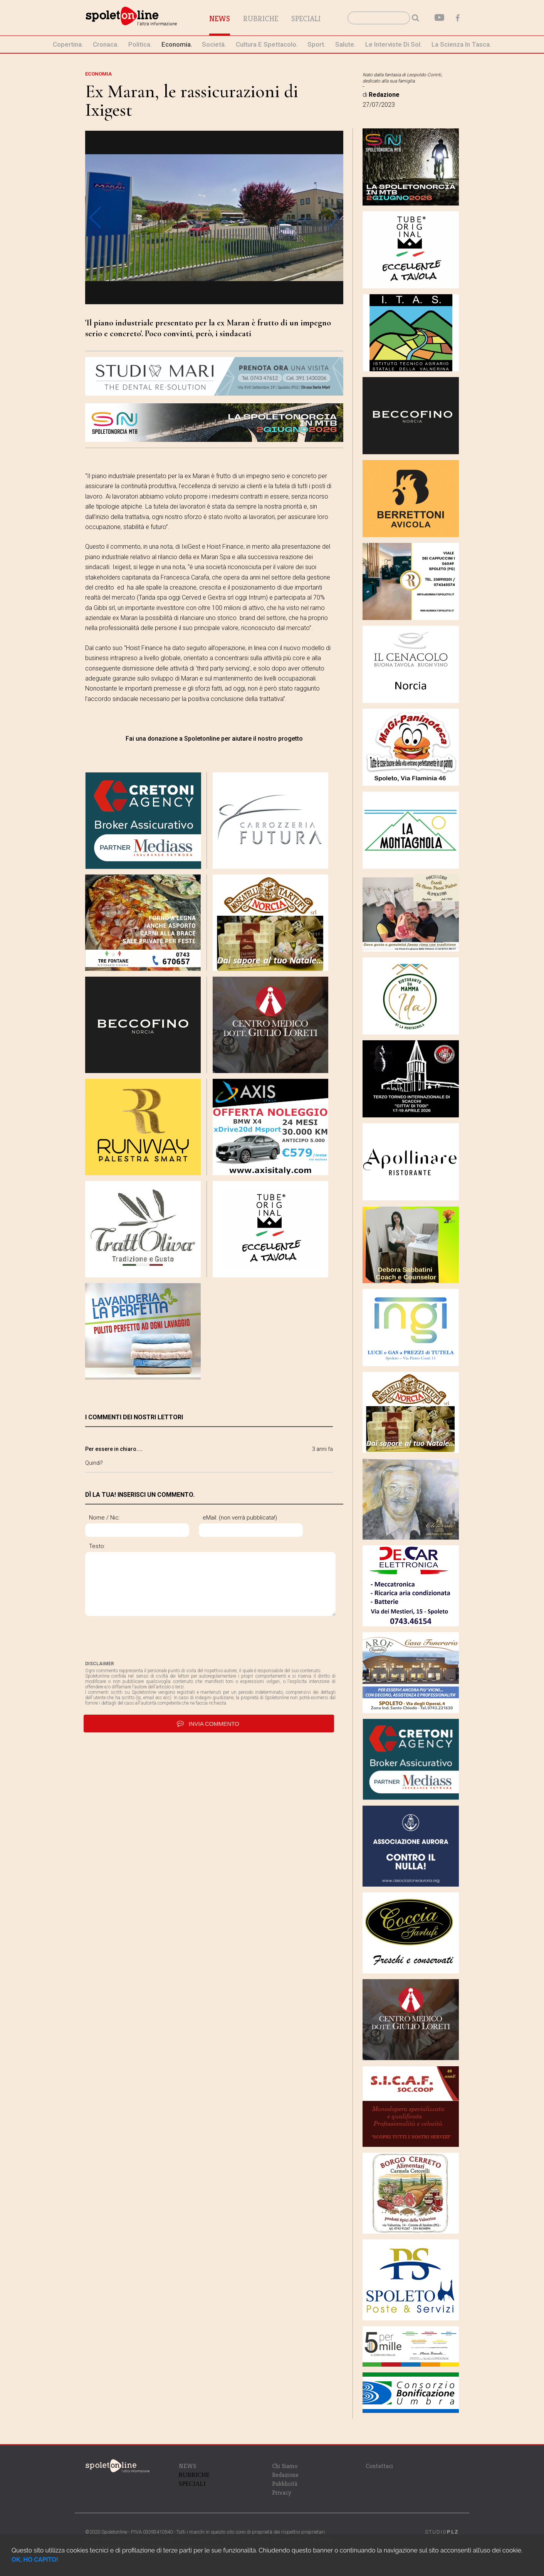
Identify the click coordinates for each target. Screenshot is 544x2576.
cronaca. (106, 44)
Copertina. (68, 44)
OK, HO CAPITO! (35, 2559)
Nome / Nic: (104, 1517)
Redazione (285, 2475)
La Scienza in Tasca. (461, 44)
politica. (140, 44)
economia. (176, 44)
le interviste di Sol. (393, 44)
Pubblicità (284, 2484)
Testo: (97, 1546)
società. (214, 44)
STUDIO (442, 2532)
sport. (316, 44)
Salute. (345, 44)
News (219, 19)
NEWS (187, 2466)
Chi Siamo (285, 2466)
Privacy (281, 2492)
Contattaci (379, 2466)
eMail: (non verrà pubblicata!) (240, 1517)
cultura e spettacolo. (267, 44)
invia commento (208, 1723)
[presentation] (143, 1638)
